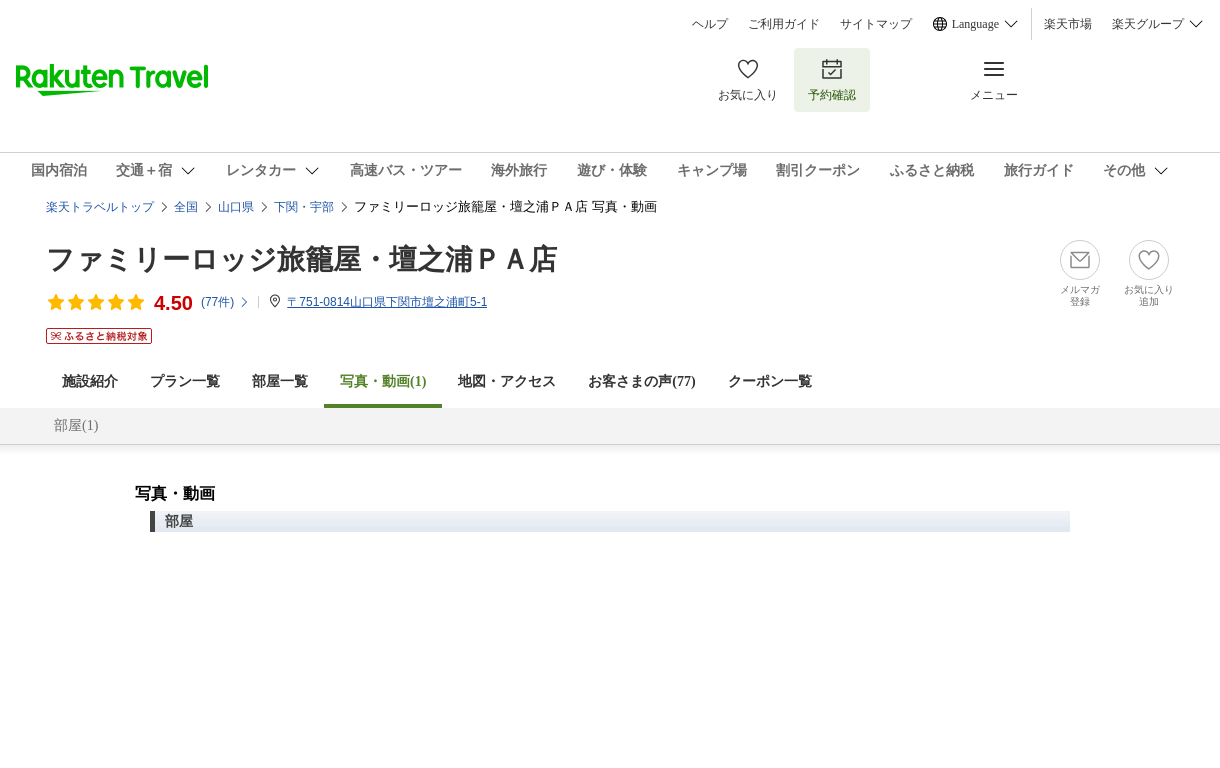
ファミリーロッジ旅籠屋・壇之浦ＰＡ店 (301, 259)
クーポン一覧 (770, 381)
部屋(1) (76, 425)
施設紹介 (90, 381)
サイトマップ (876, 24)
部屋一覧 (280, 381)
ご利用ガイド (784, 24)
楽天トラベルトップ (100, 207)
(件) (225, 302)
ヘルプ (710, 24)
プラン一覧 (185, 381)
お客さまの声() (641, 381)
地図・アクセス (507, 381)
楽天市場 (1068, 24)
